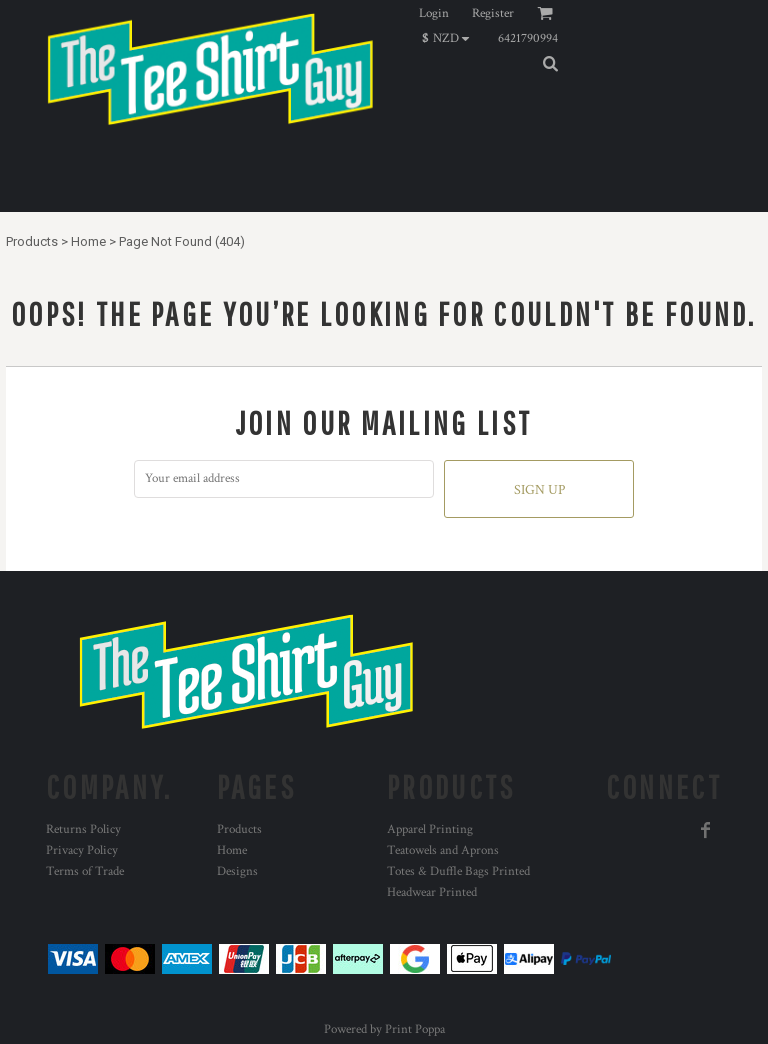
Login (434, 13)
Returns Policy (83, 829)
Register (493, 13)
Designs (237, 871)
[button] (450, 38)
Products (32, 241)
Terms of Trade (85, 871)
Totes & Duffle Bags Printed (458, 871)
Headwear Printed (432, 892)
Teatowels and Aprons (443, 850)
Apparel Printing (430, 829)
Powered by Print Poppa (384, 1029)
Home (88, 241)
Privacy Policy (82, 850)
